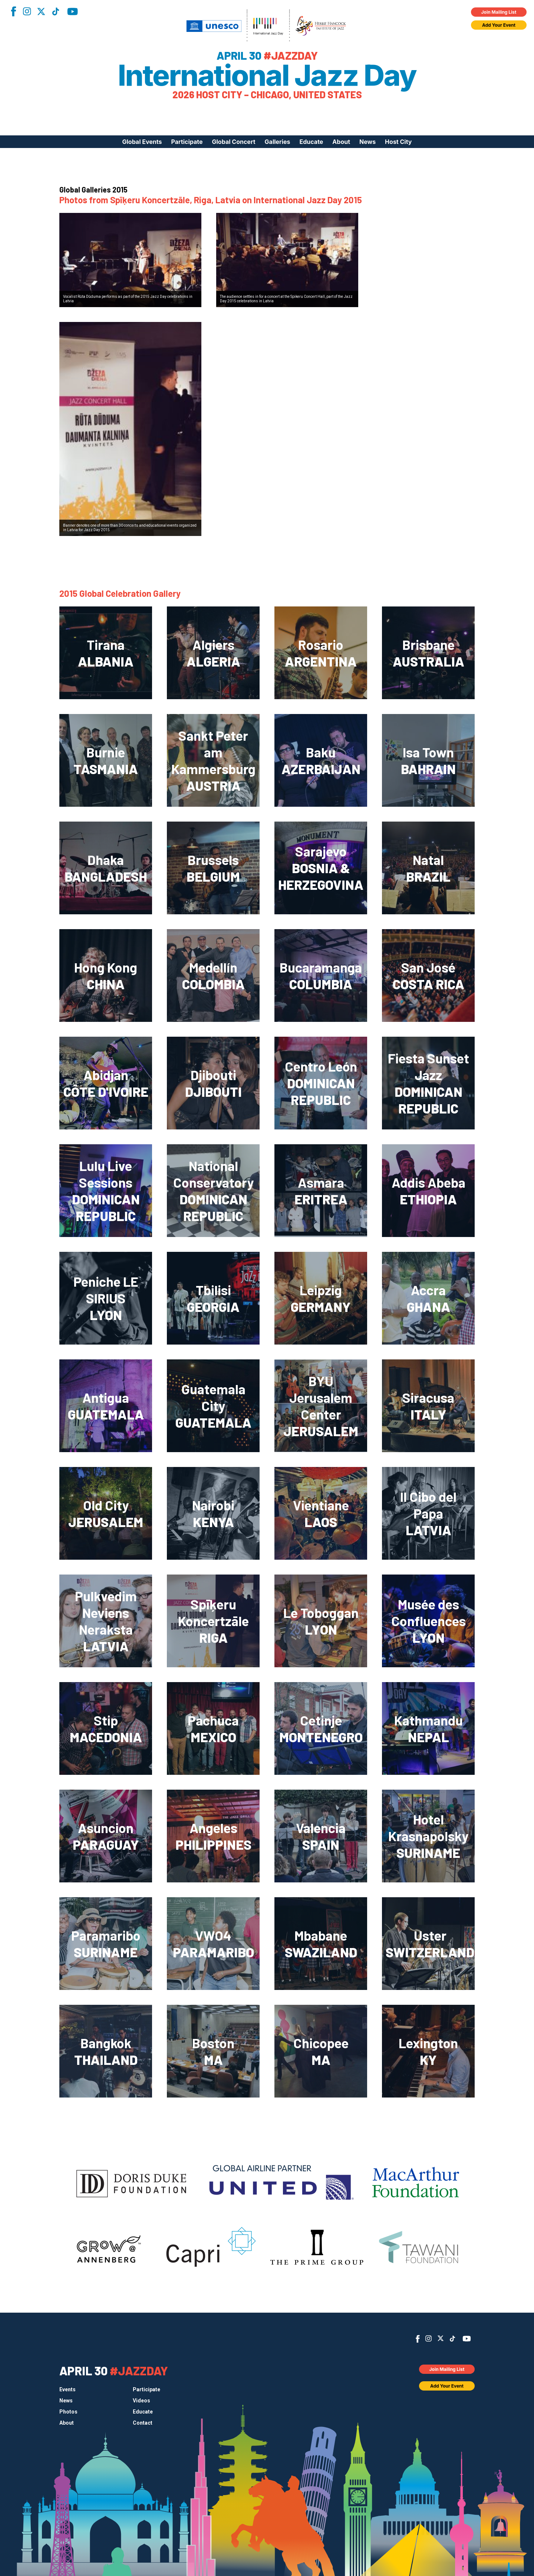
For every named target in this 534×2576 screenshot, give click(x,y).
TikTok (55, 11)
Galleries (277, 141)
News (367, 141)
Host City (398, 141)
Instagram (26, 11)
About (341, 141)
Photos (68, 2412)
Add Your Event (498, 25)
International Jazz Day (267, 75)
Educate (311, 141)
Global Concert (234, 141)
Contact (142, 2423)
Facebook (13, 11)
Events (67, 2389)
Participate (187, 141)
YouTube (72, 11)
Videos (141, 2401)
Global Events (142, 141)
